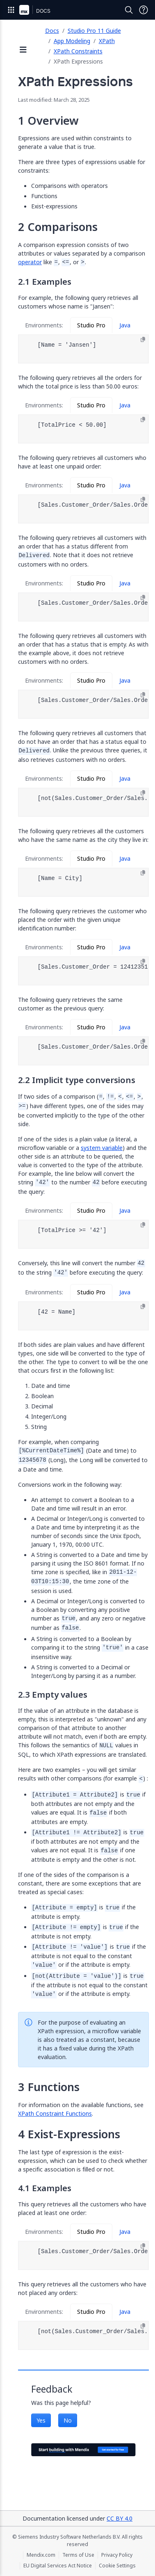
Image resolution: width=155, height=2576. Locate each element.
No (68, 2420)
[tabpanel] (83, 349)
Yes (41, 2420)
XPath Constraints (78, 51)
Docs (52, 30)
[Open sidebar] (23, 50)
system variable (102, 1147)
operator (30, 262)
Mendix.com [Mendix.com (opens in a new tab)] (41, 2555)
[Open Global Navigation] (11, 9)
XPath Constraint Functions (55, 2113)
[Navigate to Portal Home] (24, 10)
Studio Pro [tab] (91, 325)
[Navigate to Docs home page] (43, 10)
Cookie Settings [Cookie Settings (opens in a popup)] (117, 2565)
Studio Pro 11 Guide (94, 30)
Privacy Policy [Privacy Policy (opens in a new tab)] (116, 2555)
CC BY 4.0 (119, 2518)
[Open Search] (128, 9)
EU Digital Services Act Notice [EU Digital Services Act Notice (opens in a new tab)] (57, 2565)
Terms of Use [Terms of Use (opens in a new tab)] (78, 2555)
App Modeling (72, 41)
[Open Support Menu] (143, 9)
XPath (107, 41)
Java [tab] (124, 325)
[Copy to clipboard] (143, 340)
